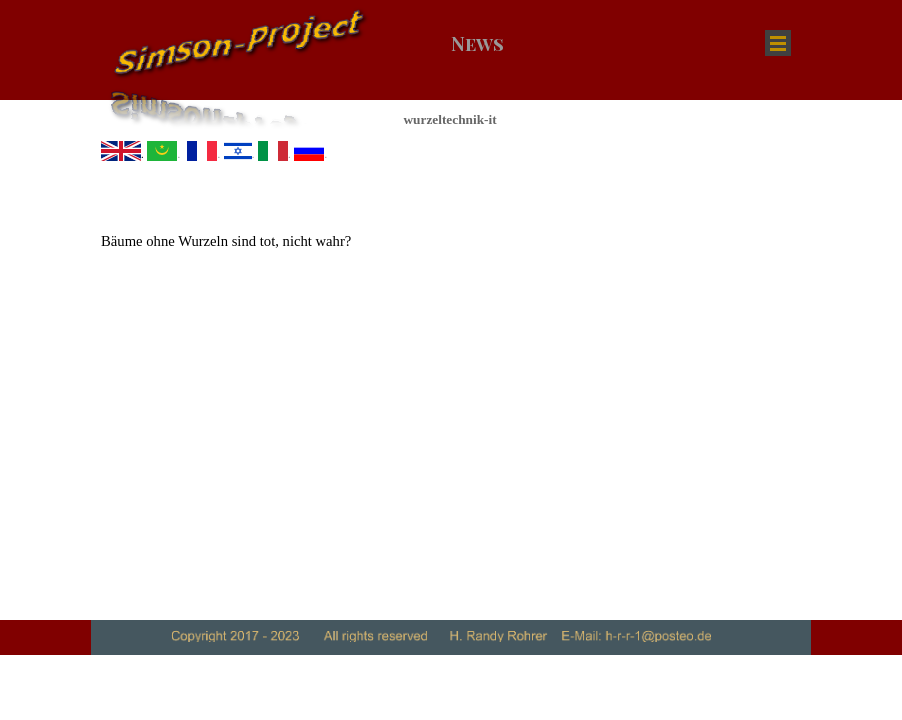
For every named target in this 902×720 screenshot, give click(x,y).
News (477, 43)
